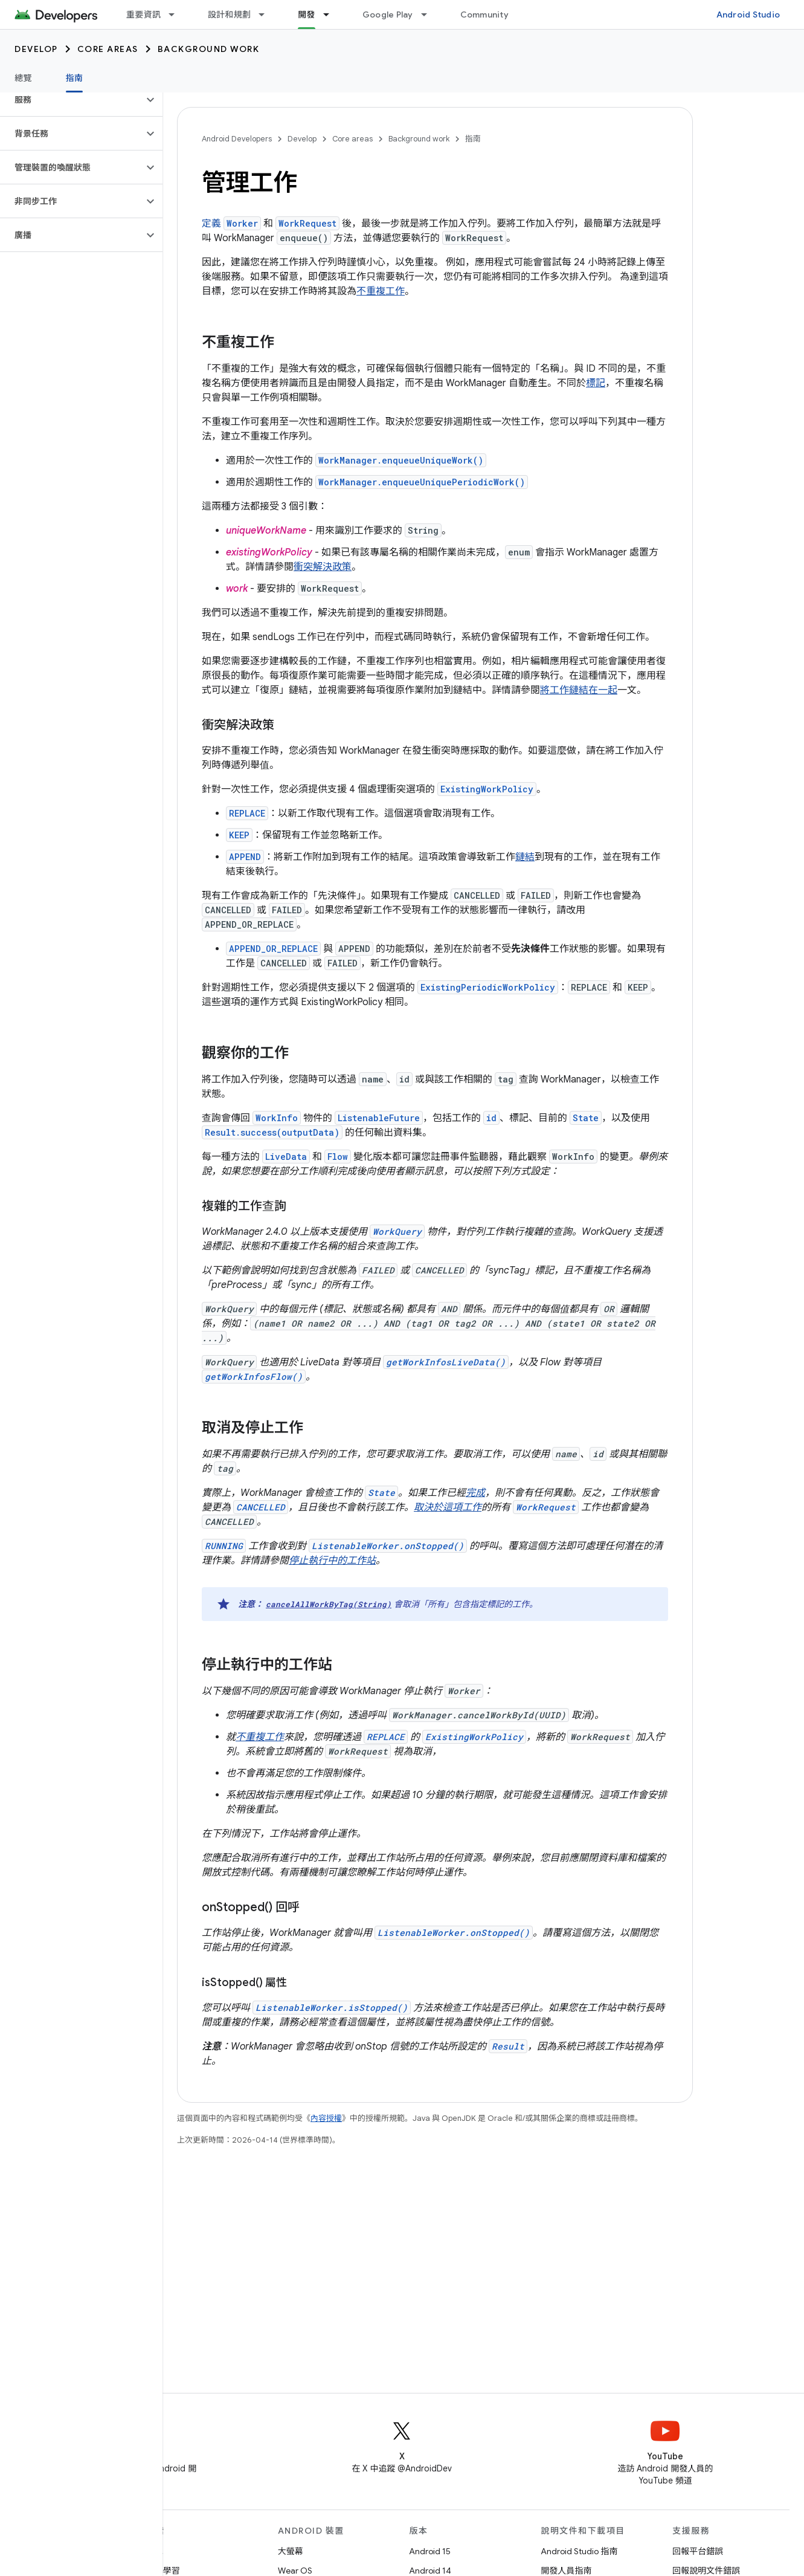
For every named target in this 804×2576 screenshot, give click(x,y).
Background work (209, 49)
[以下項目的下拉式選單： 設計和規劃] (267, 14)
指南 (473, 139)
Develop (36, 49)
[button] (71, 99)
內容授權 (326, 2118)
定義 (231, 224)
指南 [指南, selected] (74, 78)
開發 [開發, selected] (306, 14)
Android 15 (430, 2551)
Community (484, 14)
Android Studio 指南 (579, 2551)
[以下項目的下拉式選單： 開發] (331, 14)
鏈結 (525, 857)
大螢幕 (290, 2551)
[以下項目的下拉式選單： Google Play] (429, 14)
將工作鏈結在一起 (578, 690)
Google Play (387, 14)
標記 (595, 383)
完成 (475, 1493)
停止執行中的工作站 (332, 1561)
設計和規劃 (229, 14)
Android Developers (237, 139)
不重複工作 (380, 291)
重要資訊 (143, 14)
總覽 (23, 78)
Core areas (107, 49)
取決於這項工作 (447, 1507)
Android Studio (748, 14)
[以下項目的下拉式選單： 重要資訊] (177, 14)
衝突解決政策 (323, 567)
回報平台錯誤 (697, 2551)
